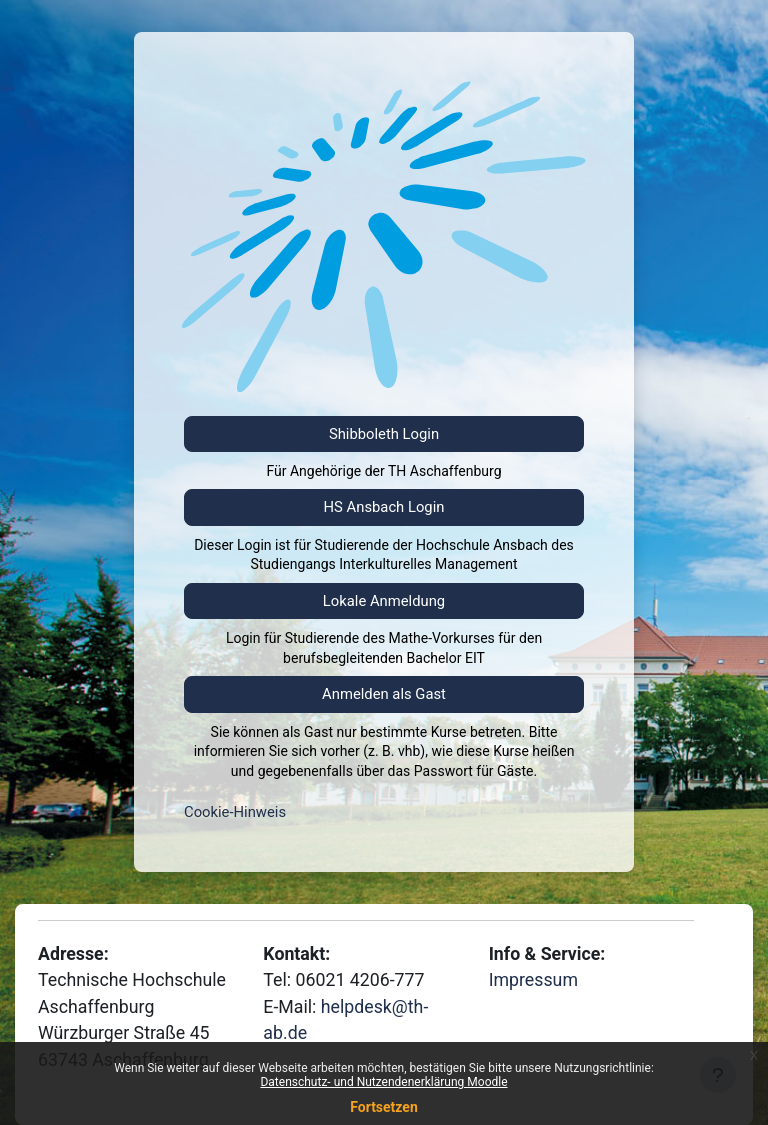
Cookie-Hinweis (235, 812)
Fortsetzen (384, 1107)
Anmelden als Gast (384, 694)
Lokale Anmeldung (384, 601)
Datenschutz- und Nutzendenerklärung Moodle (383, 1082)
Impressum (533, 980)
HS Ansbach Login (384, 507)
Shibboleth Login (384, 434)
